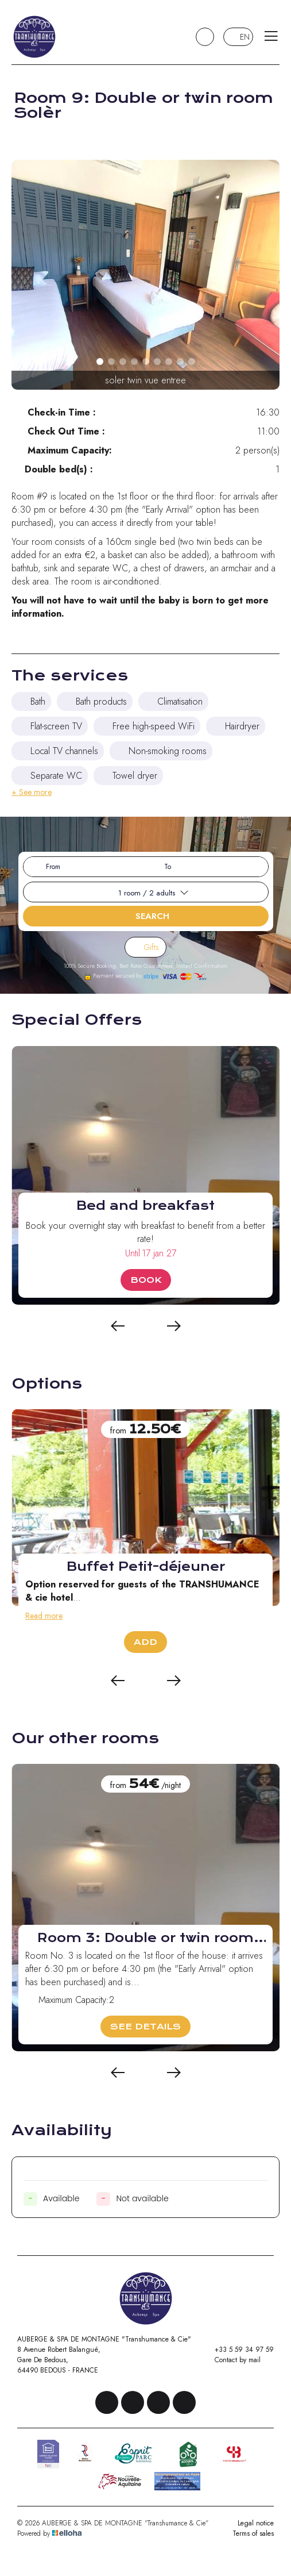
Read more (44, 1615)
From (53, 867)
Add (145, 1642)
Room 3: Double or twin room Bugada (145, 1938)
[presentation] (117, 1326)
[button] (100, 361)
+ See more (31, 792)
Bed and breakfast (145, 1205)
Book (145, 1280)
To (167, 867)
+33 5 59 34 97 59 (237, 2349)
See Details (145, 2026)
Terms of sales (253, 2533)
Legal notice (256, 2523)
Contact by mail (231, 2360)
